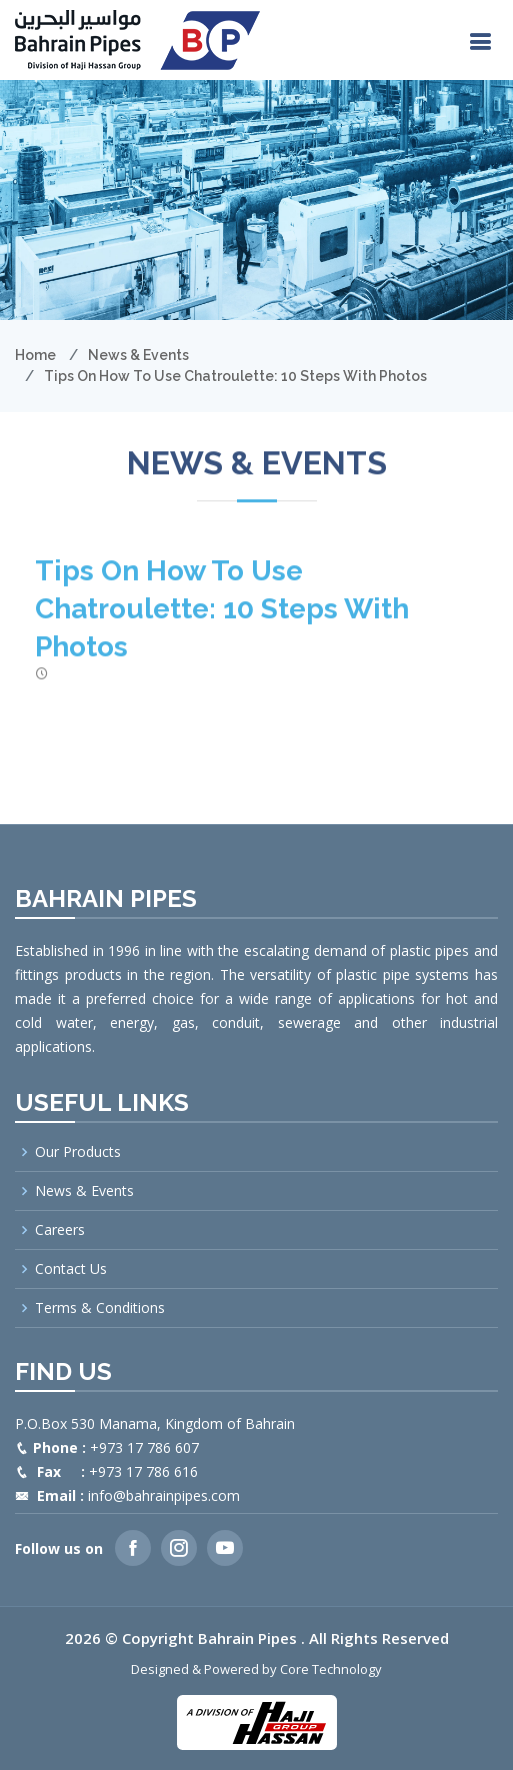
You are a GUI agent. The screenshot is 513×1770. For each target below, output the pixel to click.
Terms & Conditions (100, 1308)
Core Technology (331, 1669)
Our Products (78, 1152)
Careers (60, 1230)
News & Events (138, 355)
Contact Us (71, 1269)
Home (35, 355)
